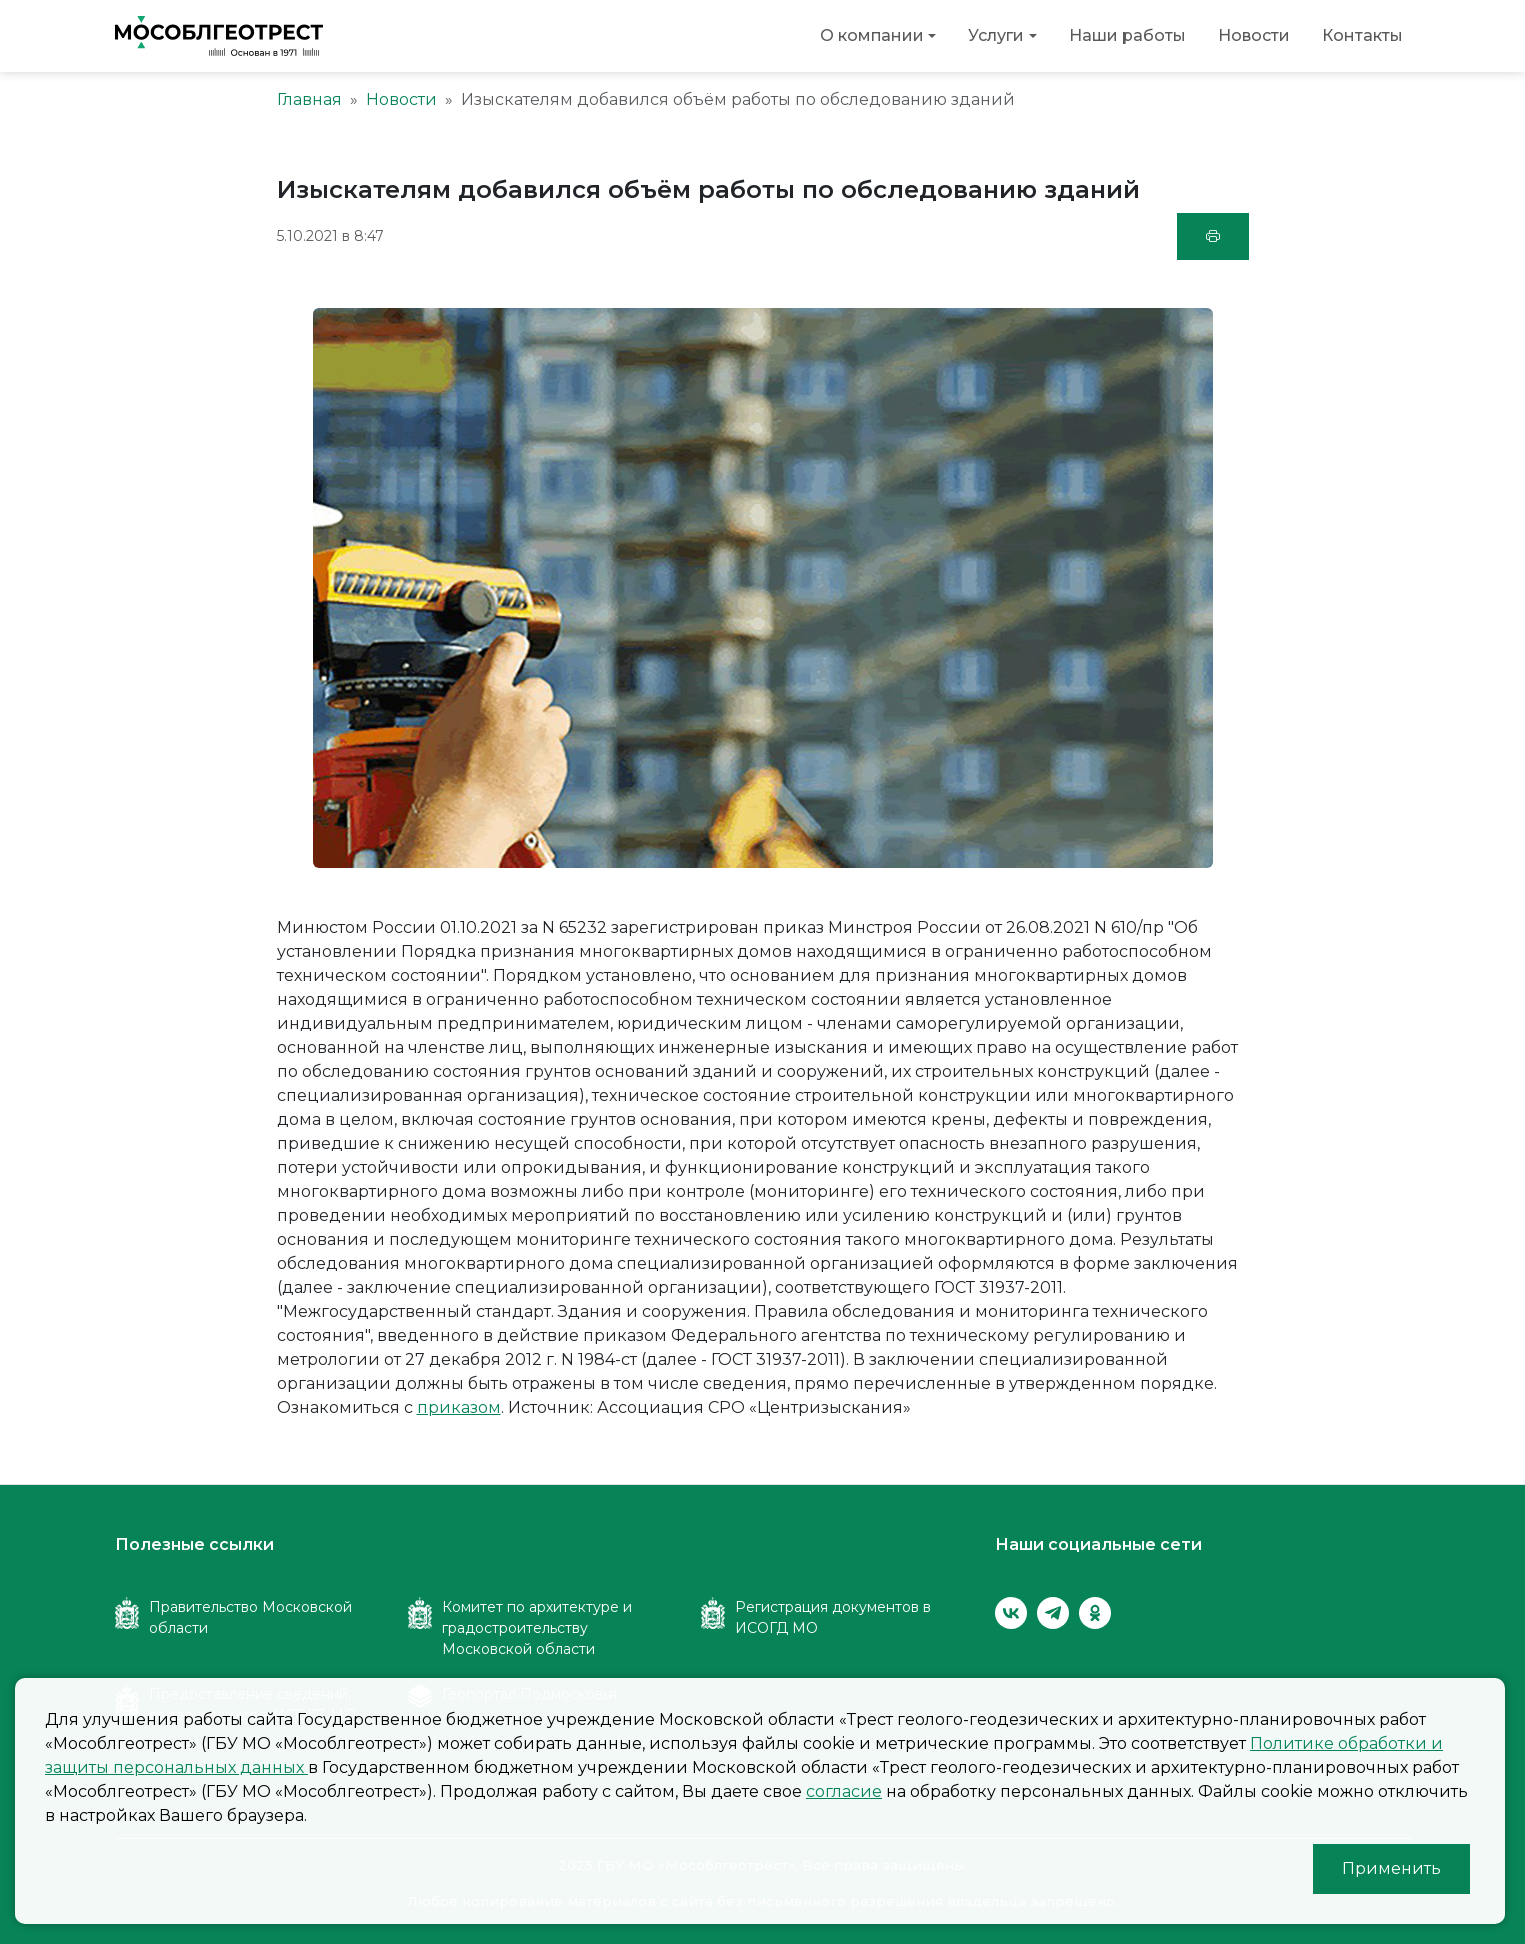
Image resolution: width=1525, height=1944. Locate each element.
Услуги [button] (996, 35)
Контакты (1362, 35)
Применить (1391, 1868)
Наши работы (1127, 35)
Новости (1254, 35)
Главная (309, 99)
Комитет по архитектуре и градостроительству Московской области (537, 1628)
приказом (459, 1407)
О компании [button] (872, 35)
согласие (844, 1791)
